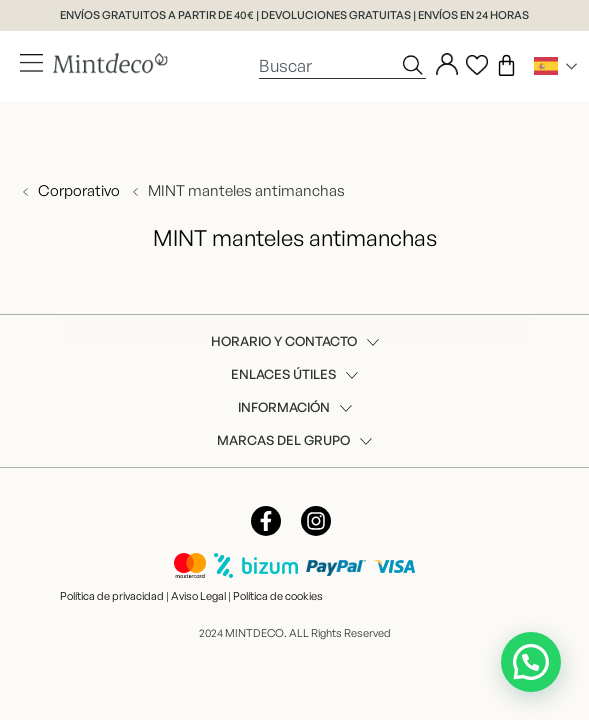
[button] (531, 662)
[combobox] (329, 65)
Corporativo (79, 190)
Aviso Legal (198, 596)
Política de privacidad (112, 596)
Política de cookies (278, 596)
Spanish (546, 66)
